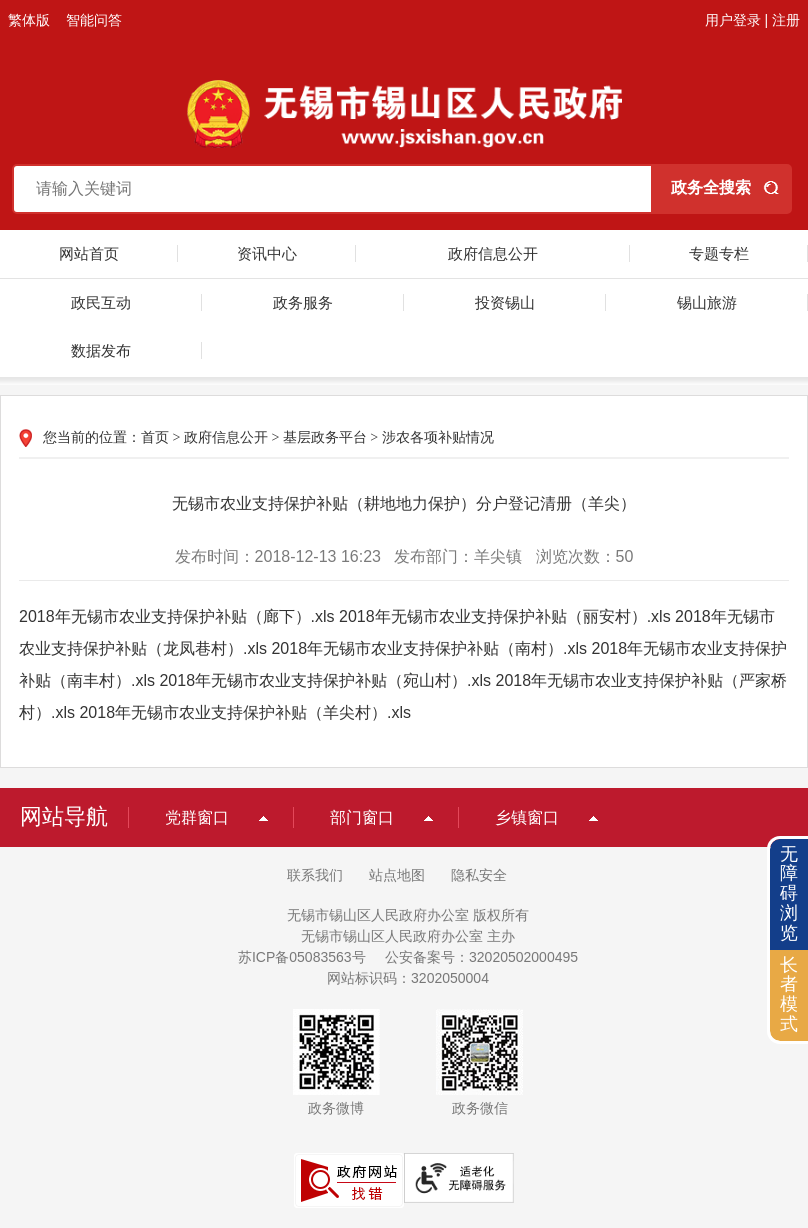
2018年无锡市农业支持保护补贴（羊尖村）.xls (245, 712)
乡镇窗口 (527, 817)
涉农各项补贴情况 (438, 437)
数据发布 (101, 350)
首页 (155, 437)
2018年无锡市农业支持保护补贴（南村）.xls (429, 648)
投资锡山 (505, 302)
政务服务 (303, 302)
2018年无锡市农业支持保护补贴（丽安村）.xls (505, 616)
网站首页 (89, 253)
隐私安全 (479, 875)
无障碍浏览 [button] (789, 893)
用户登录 (733, 20)
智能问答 (94, 20)
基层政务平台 (325, 437)
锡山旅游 (707, 302)
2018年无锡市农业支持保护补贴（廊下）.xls (177, 616)
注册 (786, 20)
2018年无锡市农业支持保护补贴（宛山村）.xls (325, 680)
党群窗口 (197, 817)
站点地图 (397, 875)
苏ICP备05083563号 (302, 957)
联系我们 (315, 875)
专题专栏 (719, 253)
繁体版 (29, 20)
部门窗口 (362, 817)
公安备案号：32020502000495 (481, 957)
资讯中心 (267, 253)
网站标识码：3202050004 (408, 978)
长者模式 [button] (789, 994)
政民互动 (101, 302)
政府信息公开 (493, 253)
